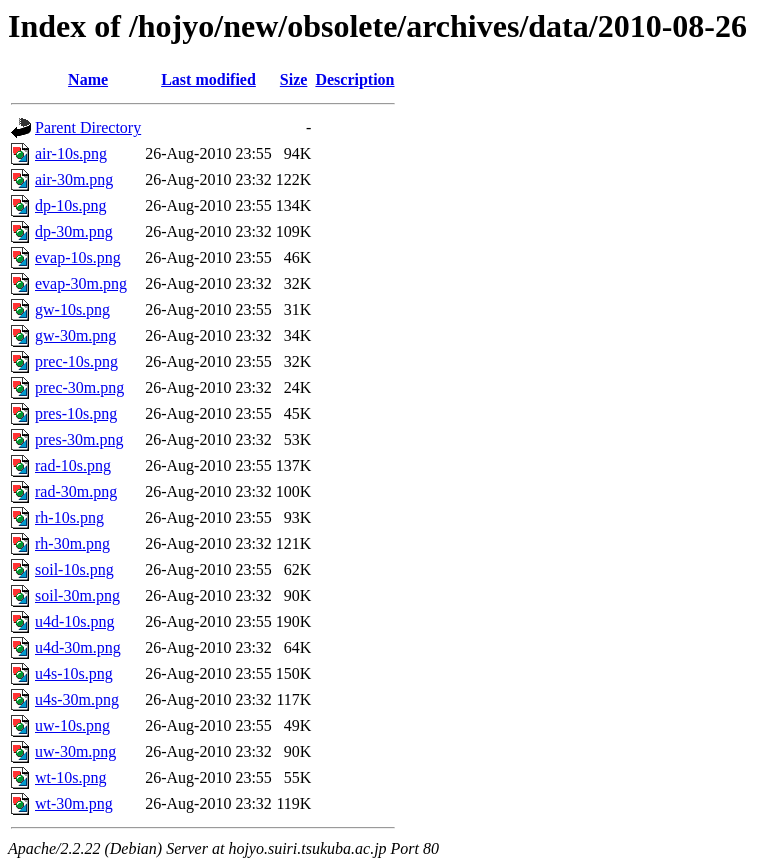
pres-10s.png (76, 413)
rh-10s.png (69, 517)
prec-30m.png (79, 387)
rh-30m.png (72, 543)
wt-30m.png (74, 803)
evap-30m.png (81, 283)
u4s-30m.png (77, 699)
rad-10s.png (73, 465)
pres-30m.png (79, 439)
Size (294, 79)
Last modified (208, 79)
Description (354, 79)
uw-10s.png (72, 725)
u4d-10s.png (75, 621)
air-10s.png (71, 153)
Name (88, 79)
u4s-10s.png (74, 673)
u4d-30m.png (78, 647)
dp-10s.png (71, 205)
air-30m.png (74, 179)
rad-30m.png (76, 491)
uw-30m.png (75, 751)
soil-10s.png (74, 569)
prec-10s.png (76, 361)
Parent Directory (88, 127)
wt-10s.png (71, 777)
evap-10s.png (78, 257)
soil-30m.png (77, 595)
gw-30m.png (75, 335)
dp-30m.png (74, 231)
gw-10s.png (72, 309)
